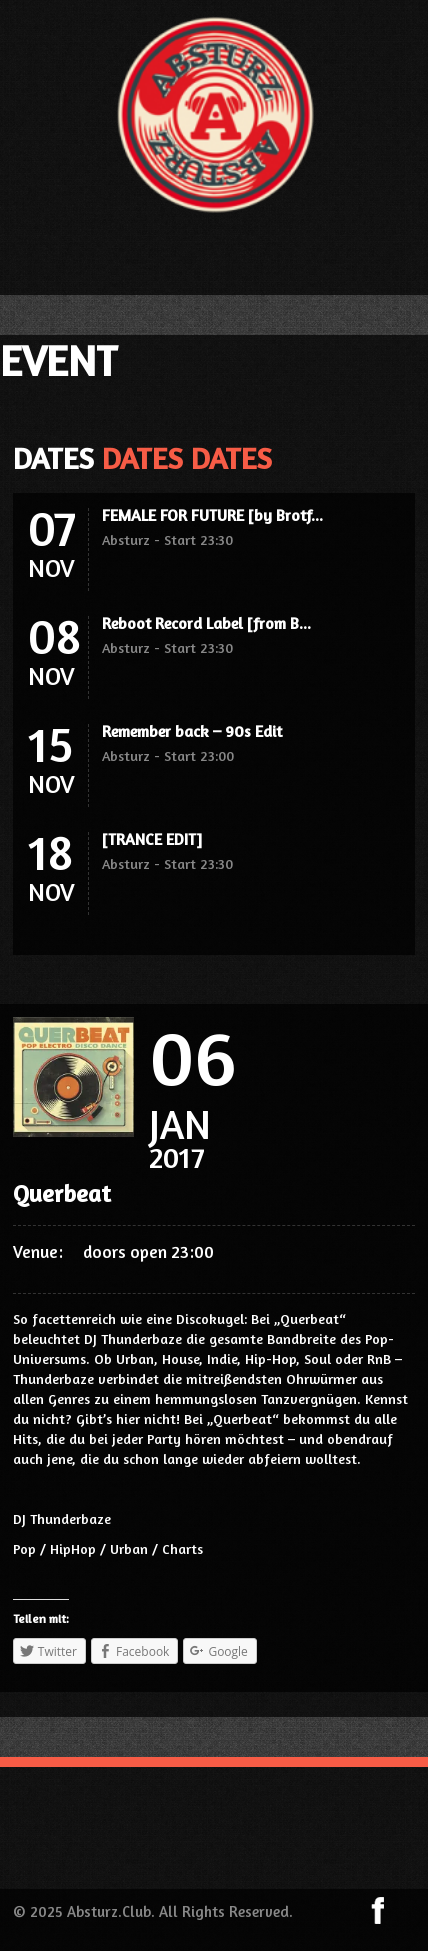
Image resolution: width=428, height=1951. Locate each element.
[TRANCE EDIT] (152, 839)
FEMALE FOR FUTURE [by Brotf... (212, 515)
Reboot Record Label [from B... (206, 623)
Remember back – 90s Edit (192, 731)
